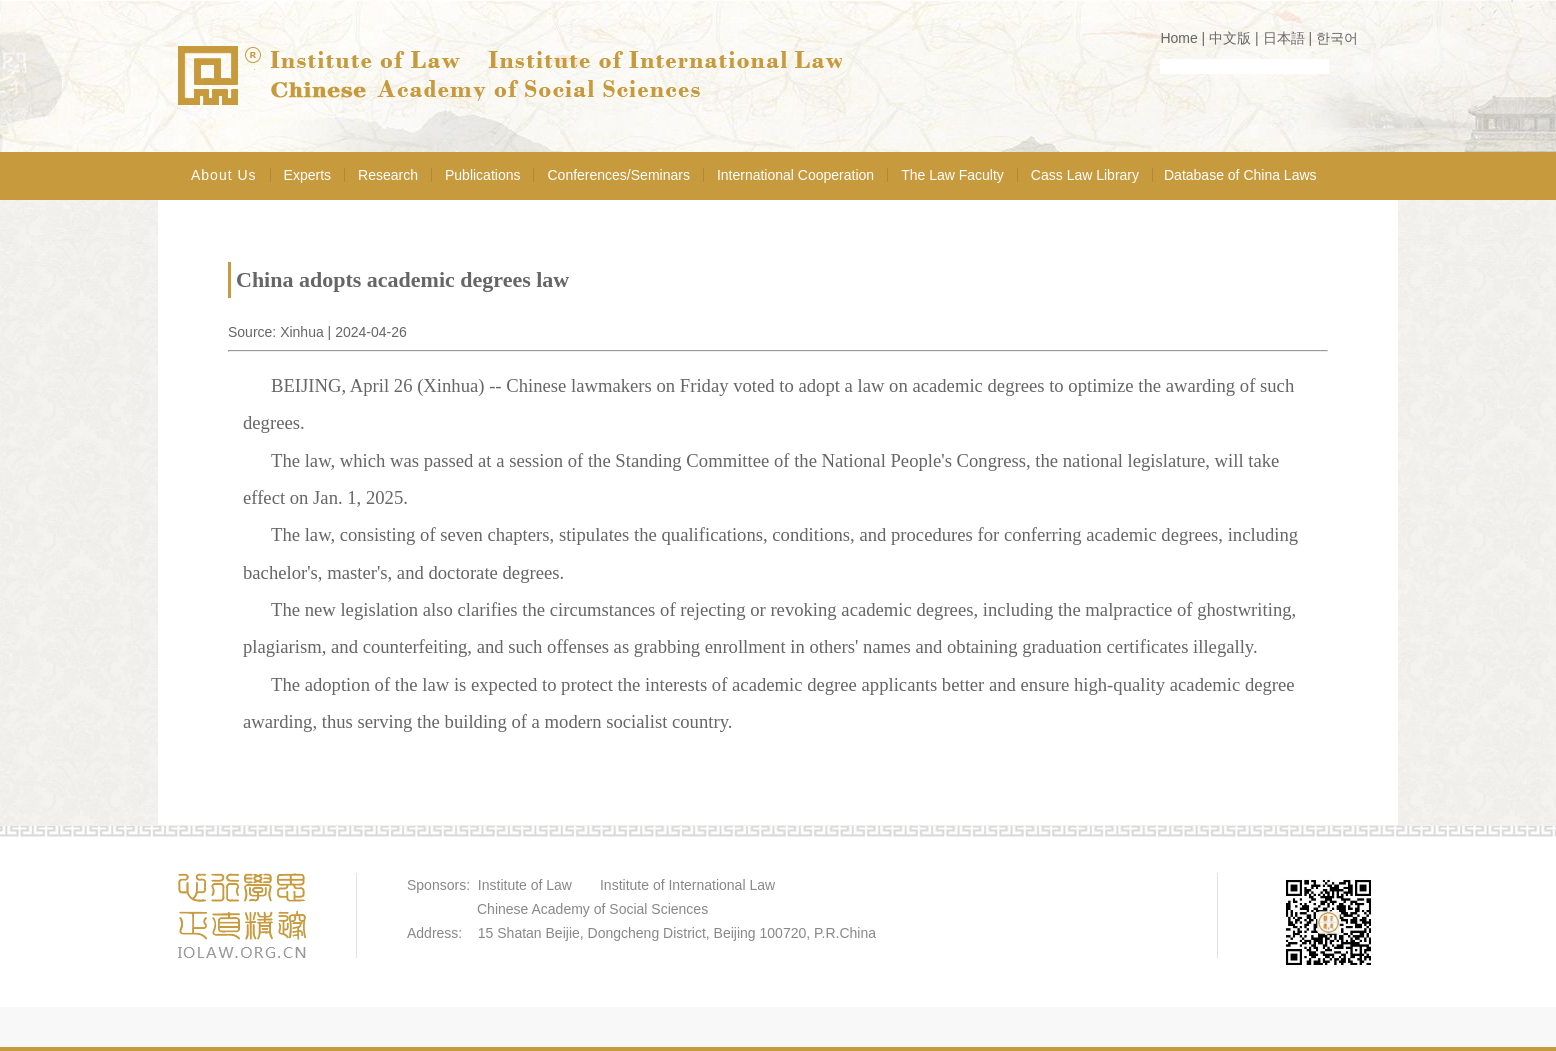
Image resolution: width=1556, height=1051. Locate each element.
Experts (307, 175)
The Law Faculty (952, 175)
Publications (483, 175)
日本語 (1284, 38)
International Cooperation (795, 175)
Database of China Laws (1240, 175)
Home (1178, 38)
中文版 (1230, 38)
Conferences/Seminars (618, 175)
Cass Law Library (1085, 175)
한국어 (1337, 38)
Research (388, 175)
